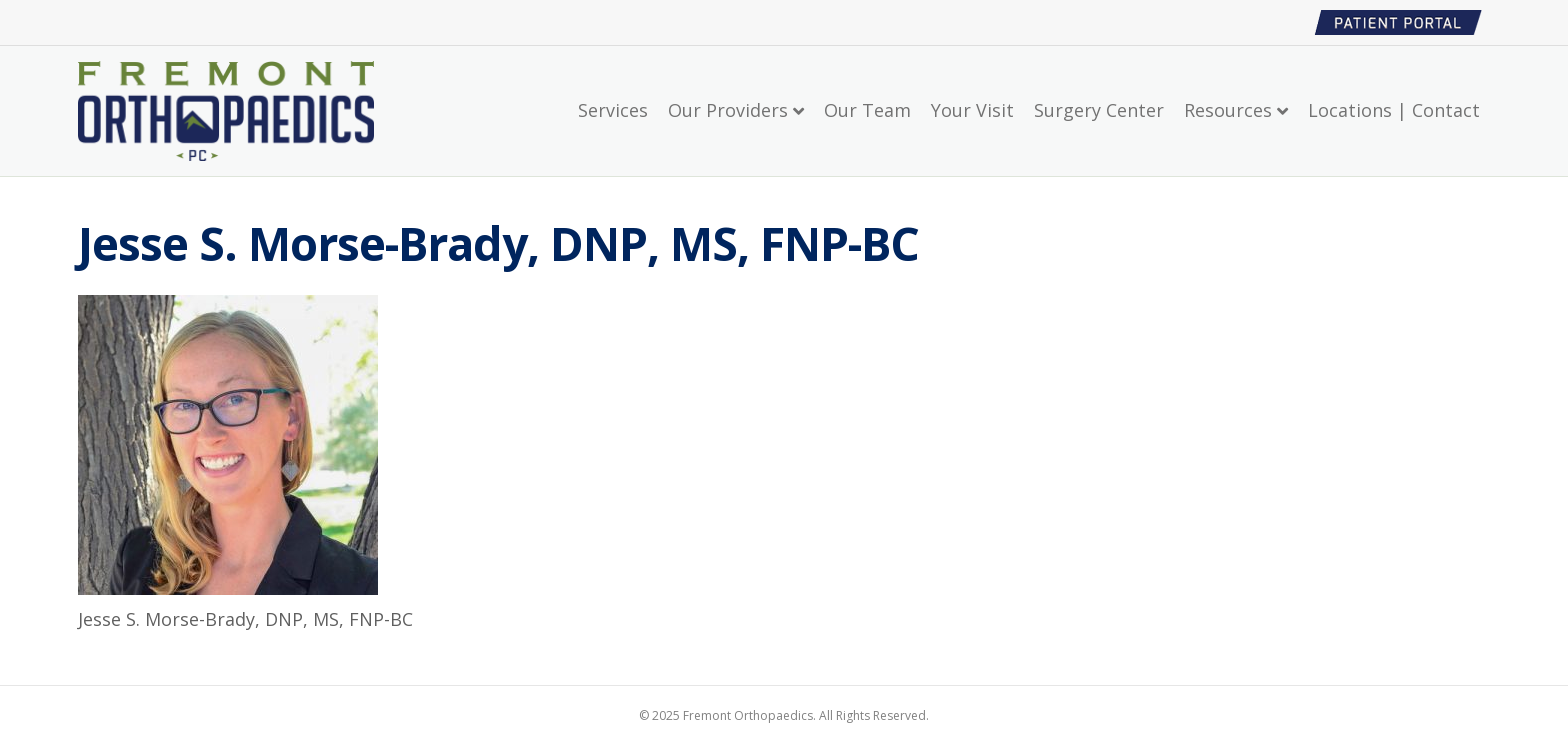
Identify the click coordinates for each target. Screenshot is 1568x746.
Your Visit (972, 110)
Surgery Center (1099, 110)
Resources (1228, 110)
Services (613, 110)
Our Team (867, 110)
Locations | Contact (1394, 110)
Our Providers (728, 110)
